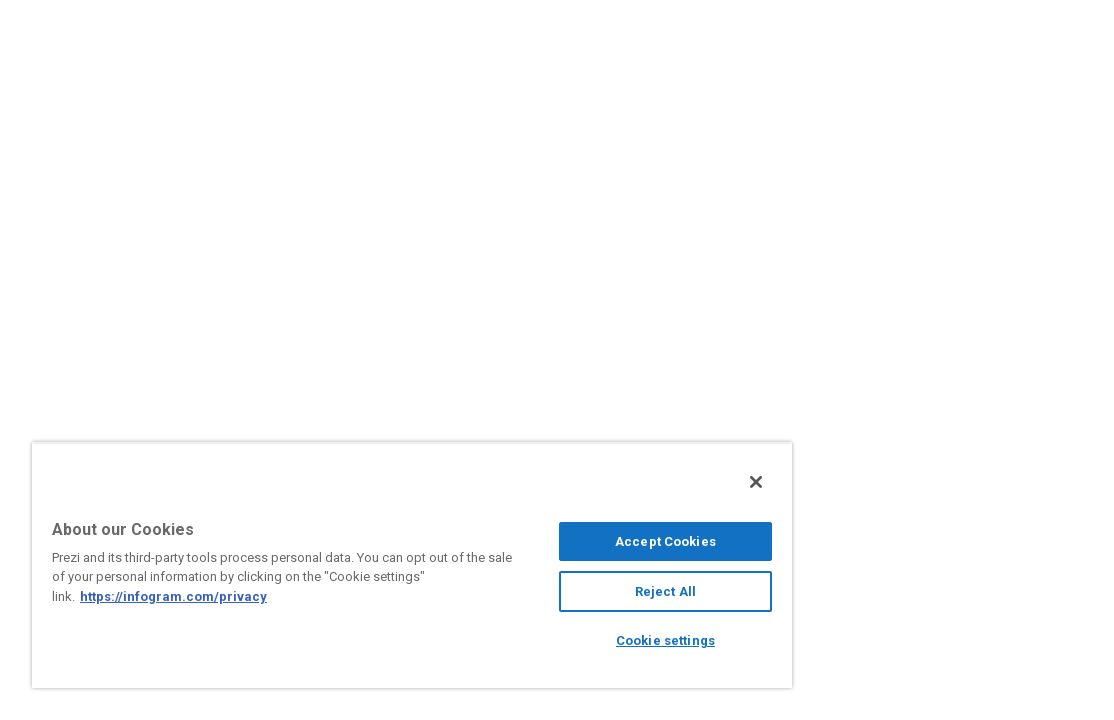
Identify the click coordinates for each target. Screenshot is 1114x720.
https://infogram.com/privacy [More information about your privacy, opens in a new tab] (277, 596)
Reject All (568, 591)
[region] (355, 565)
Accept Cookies (569, 541)
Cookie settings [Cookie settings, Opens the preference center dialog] (569, 640)
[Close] (642, 482)
